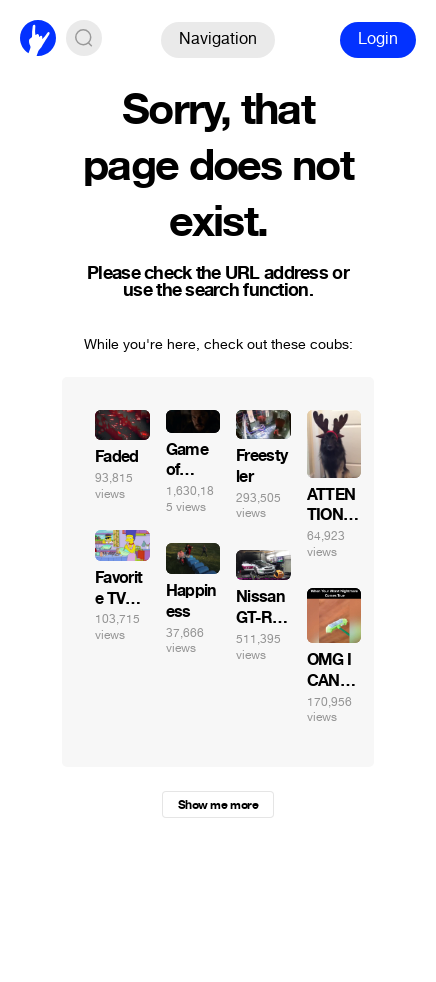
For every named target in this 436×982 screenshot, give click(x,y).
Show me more (218, 805)
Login (378, 38)
